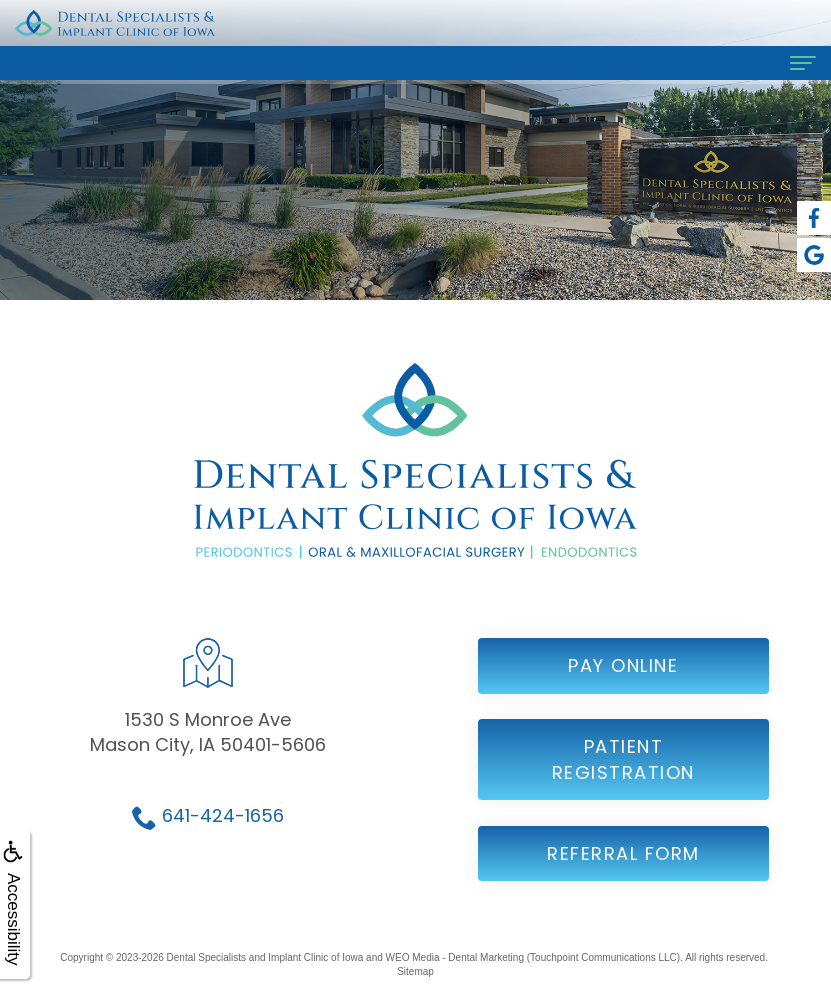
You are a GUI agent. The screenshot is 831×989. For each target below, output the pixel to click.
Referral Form (623, 871)
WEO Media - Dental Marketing (455, 957)
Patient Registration (623, 778)
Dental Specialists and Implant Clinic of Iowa (265, 957)
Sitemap (415, 971)
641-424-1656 (223, 834)
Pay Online (623, 684)
